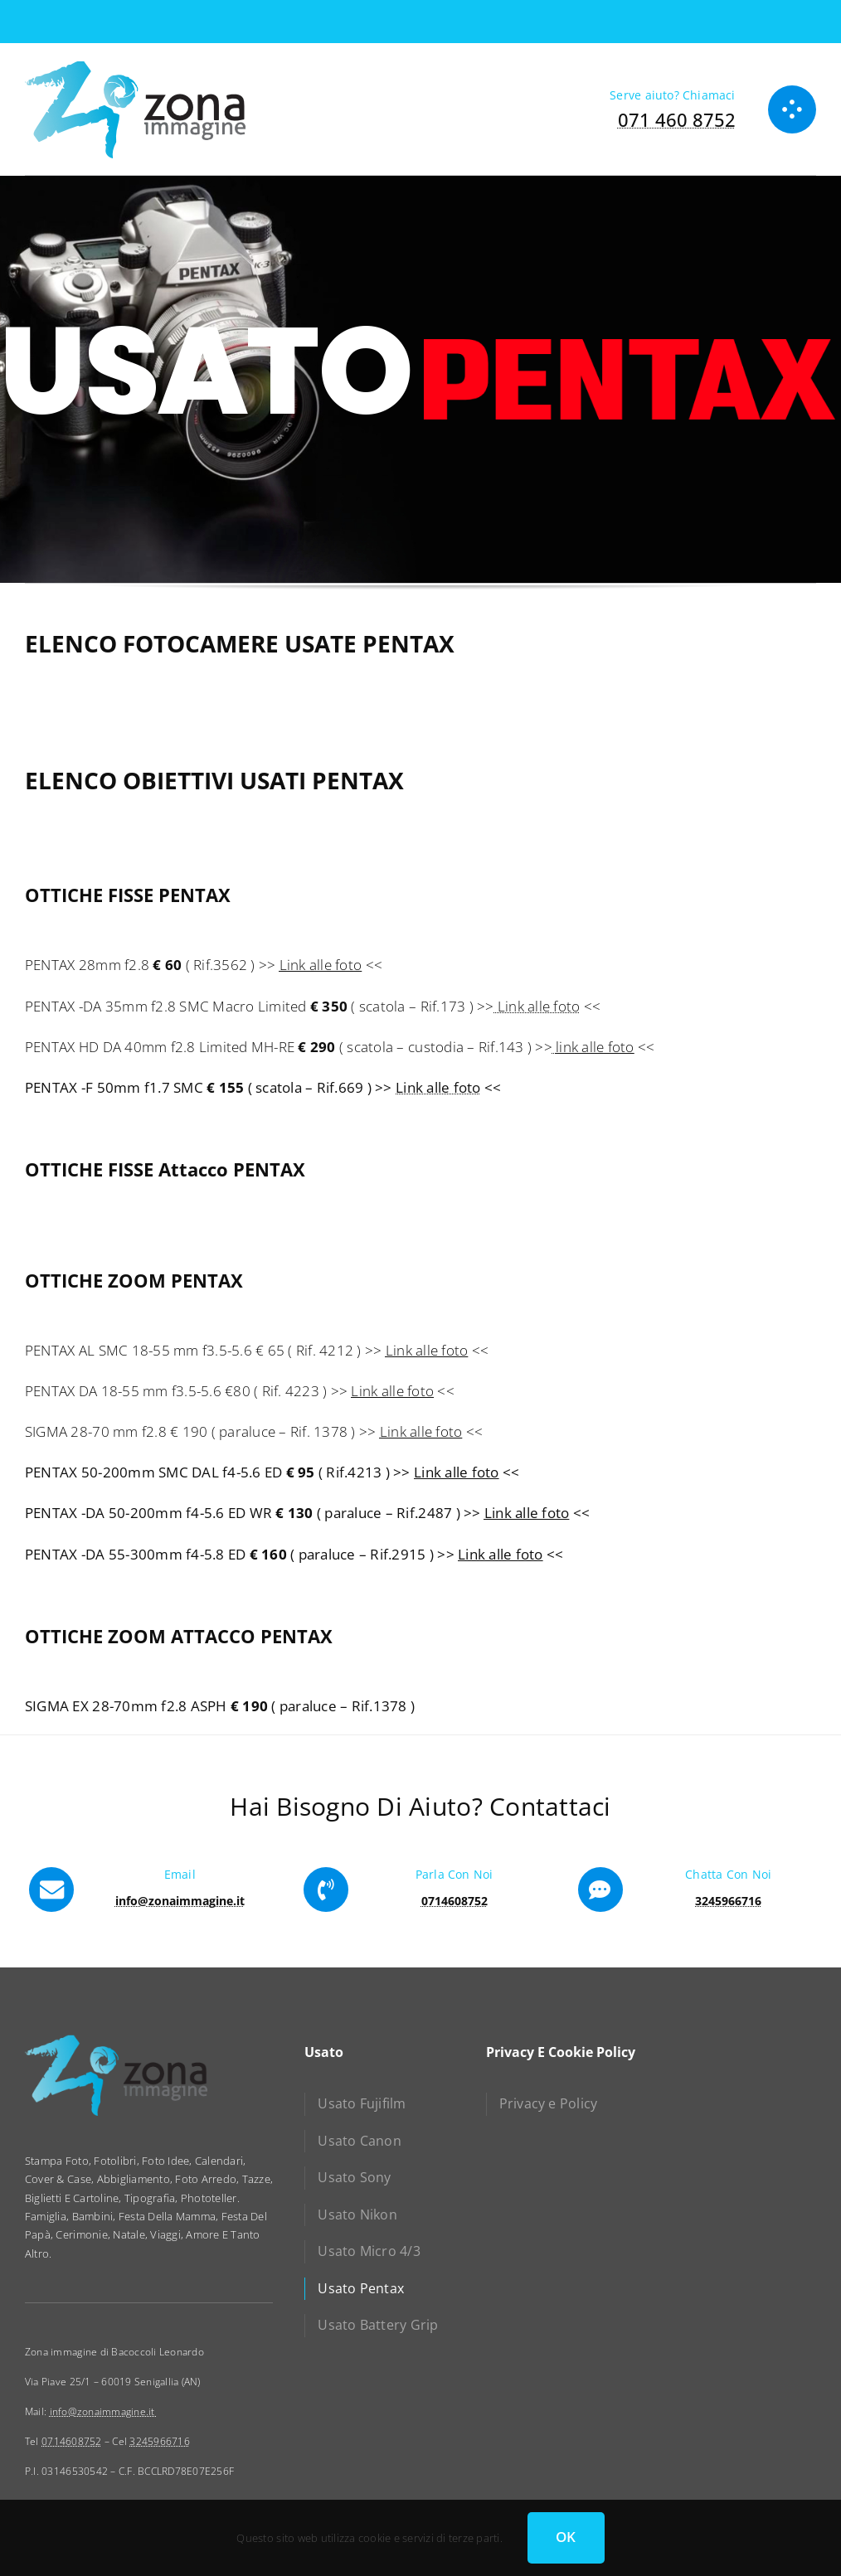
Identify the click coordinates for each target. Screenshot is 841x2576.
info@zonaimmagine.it (104, 2411)
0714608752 (71, 2441)
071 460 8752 (677, 119)
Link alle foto (321, 964)
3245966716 (159, 2441)
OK (566, 2536)
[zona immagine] (135, 66)
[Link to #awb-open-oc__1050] (792, 109)
